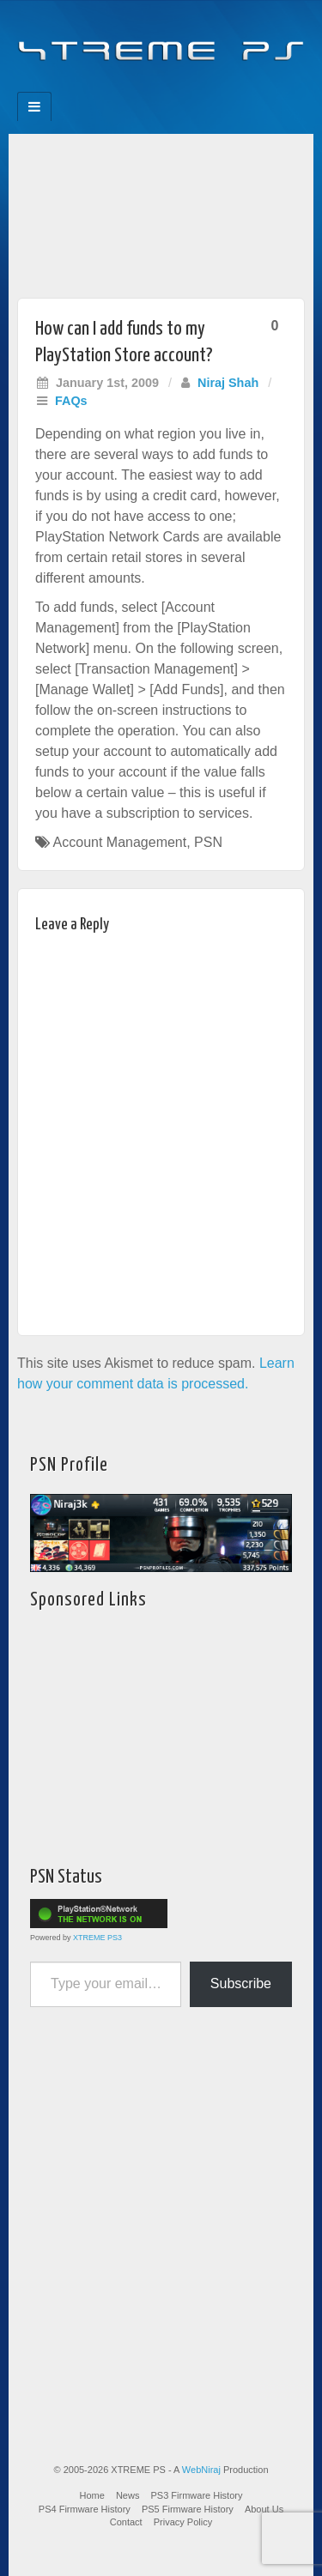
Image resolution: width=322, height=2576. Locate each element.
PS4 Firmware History (85, 2509)
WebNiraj (201, 2469)
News (128, 2495)
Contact (126, 2522)
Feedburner (126, 86)
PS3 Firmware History (197, 2495)
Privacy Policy (183, 2522)
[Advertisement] (161, 211)
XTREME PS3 (97, 1937)
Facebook (103, 86)
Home (92, 2495)
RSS (219, 86)
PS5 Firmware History (188, 2509)
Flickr (150, 86)
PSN (208, 842)
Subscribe (240, 1983)
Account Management (120, 842)
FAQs (71, 401)
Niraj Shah (227, 383)
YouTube (196, 86)
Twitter (173, 86)
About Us (264, 2509)
